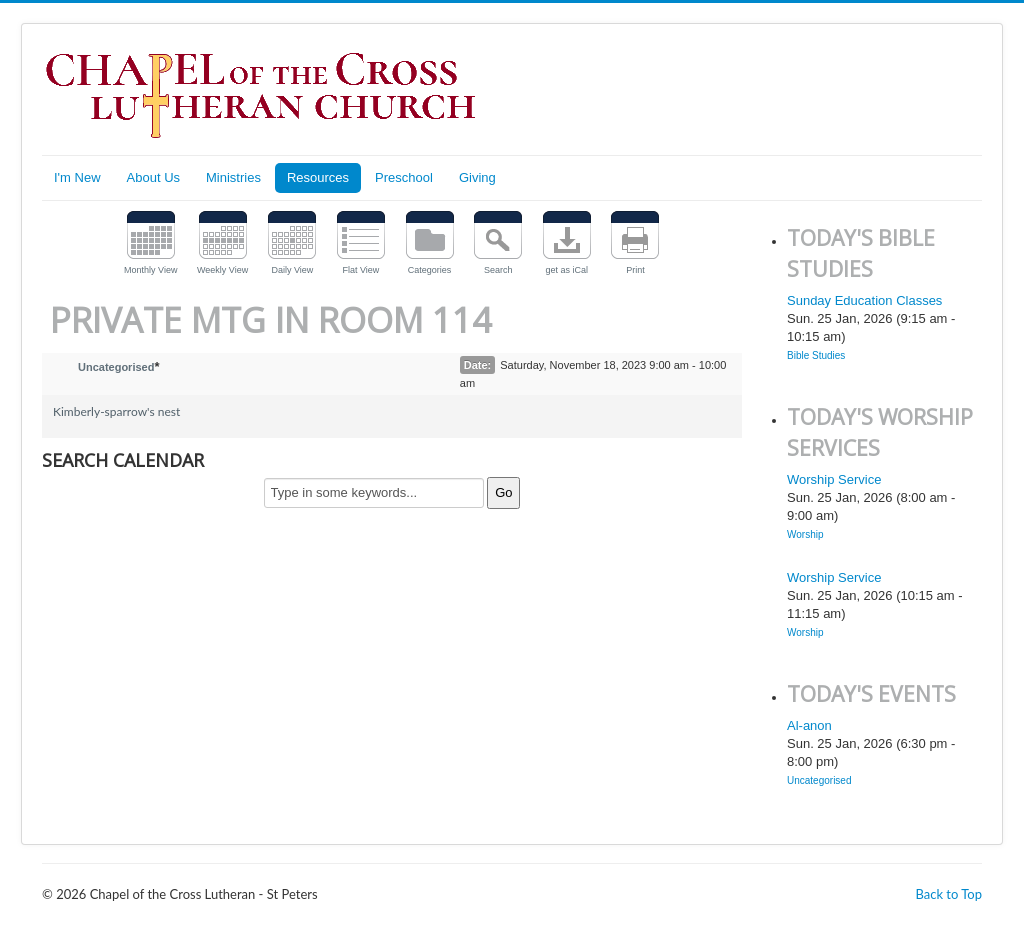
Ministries (233, 177)
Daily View (292, 270)
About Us (153, 177)
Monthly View (150, 270)
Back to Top (948, 894)
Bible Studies (816, 355)
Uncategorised (116, 367)
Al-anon (809, 725)
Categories (430, 270)
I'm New (77, 177)
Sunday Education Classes (864, 300)
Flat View (361, 270)
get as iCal (567, 270)
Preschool (404, 177)
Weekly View (222, 270)
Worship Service (834, 479)
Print (635, 270)
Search (498, 270)
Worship (805, 534)
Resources (318, 177)
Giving (477, 177)
